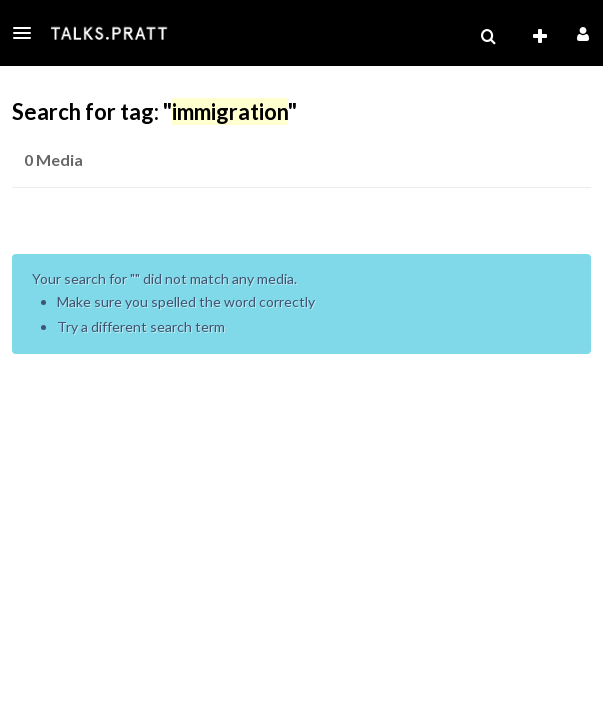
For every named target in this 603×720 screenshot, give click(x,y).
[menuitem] (488, 37)
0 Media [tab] (53, 159)
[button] (28, 33)
